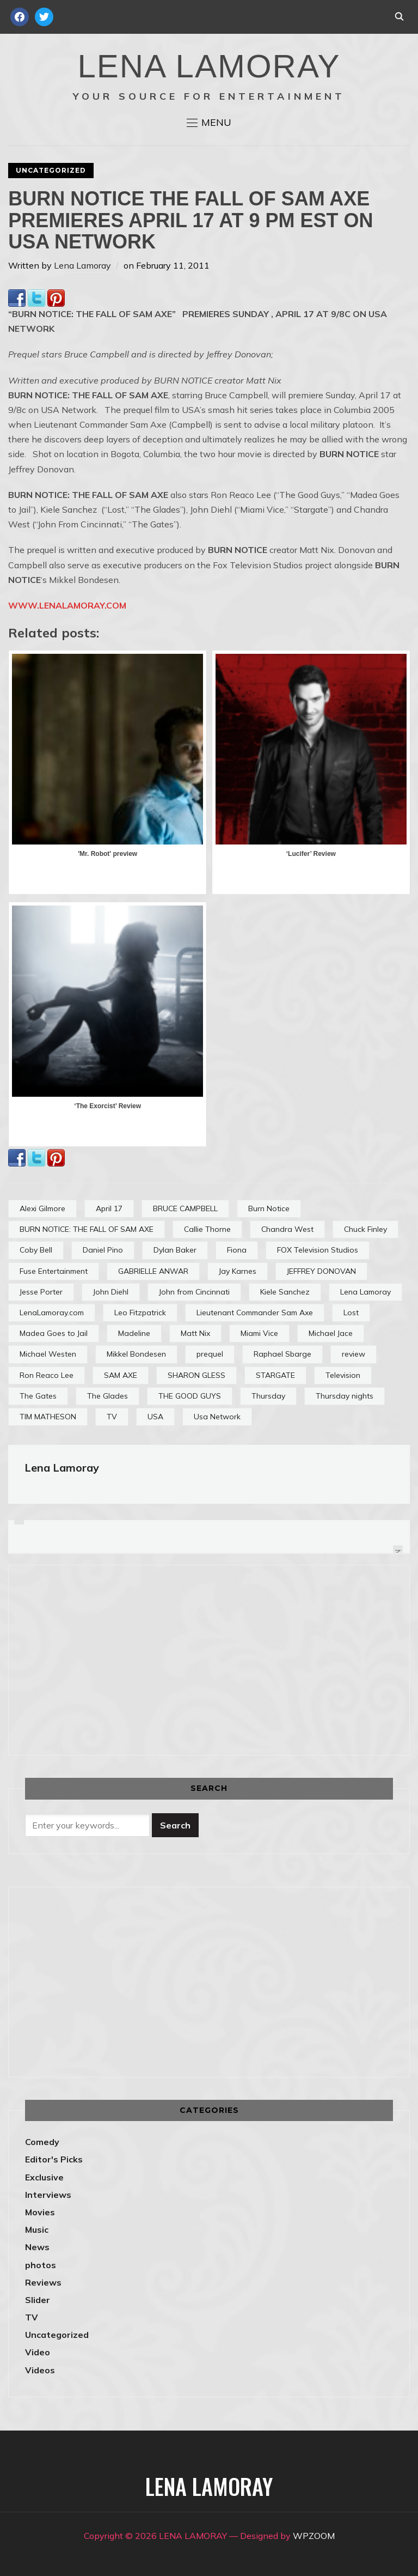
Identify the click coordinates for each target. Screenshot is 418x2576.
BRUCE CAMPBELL (185, 1208)
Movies (40, 2212)
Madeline (134, 1333)
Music (36, 2229)
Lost (351, 1312)
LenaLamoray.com (52, 1312)
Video (37, 2352)
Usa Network (217, 1416)
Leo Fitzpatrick (140, 1312)
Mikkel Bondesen (136, 1354)
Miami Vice (259, 1333)
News (37, 2246)
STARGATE (275, 1375)
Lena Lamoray (82, 265)
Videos (40, 2370)
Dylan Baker (174, 1250)
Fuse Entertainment (54, 1271)
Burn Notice (269, 1208)
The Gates (38, 1396)
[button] (209, 122)
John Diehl (110, 1292)
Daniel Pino (103, 1250)
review (353, 1354)
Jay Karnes (237, 1271)
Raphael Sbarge (282, 1354)
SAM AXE (120, 1375)
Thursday (268, 1396)
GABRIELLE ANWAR (153, 1271)
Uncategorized (51, 170)
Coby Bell (36, 1250)
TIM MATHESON (48, 1416)
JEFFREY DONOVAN (321, 1271)
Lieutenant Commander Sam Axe (254, 1312)
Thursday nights (344, 1396)
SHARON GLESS (196, 1375)
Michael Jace (331, 1333)
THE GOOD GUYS (189, 1396)
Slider (37, 2299)
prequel (209, 1354)
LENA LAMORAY (208, 66)
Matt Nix (195, 1333)
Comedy (42, 2141)
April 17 (109, 1208)
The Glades (107, 1396)
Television (342, 1375)
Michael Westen (48, 1354)
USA (155, 1416)
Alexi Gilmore (42, 1208)
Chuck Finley (365, 1229)
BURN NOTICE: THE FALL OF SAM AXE (86, 1229)
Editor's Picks (54, 2159)
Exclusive (44, 2177)
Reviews (43, 2282)
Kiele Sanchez (285, 1292)
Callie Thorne (207, 1229)
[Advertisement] (116, 1658)
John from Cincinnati (194, 1292)
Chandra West (287, 1229)
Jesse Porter (41, 1292)
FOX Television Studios (317, 1250)
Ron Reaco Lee (46, 1375)
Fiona (237, 1250)
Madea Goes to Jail (54, 1333)
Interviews (48, 2194)
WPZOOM (314, 2535)
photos (40, 2264)
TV (112, 1416)
